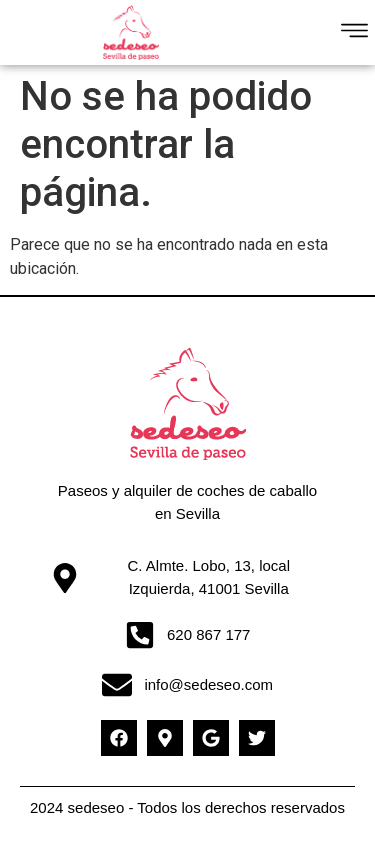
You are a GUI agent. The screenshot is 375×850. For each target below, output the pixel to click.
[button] (355, 33)
